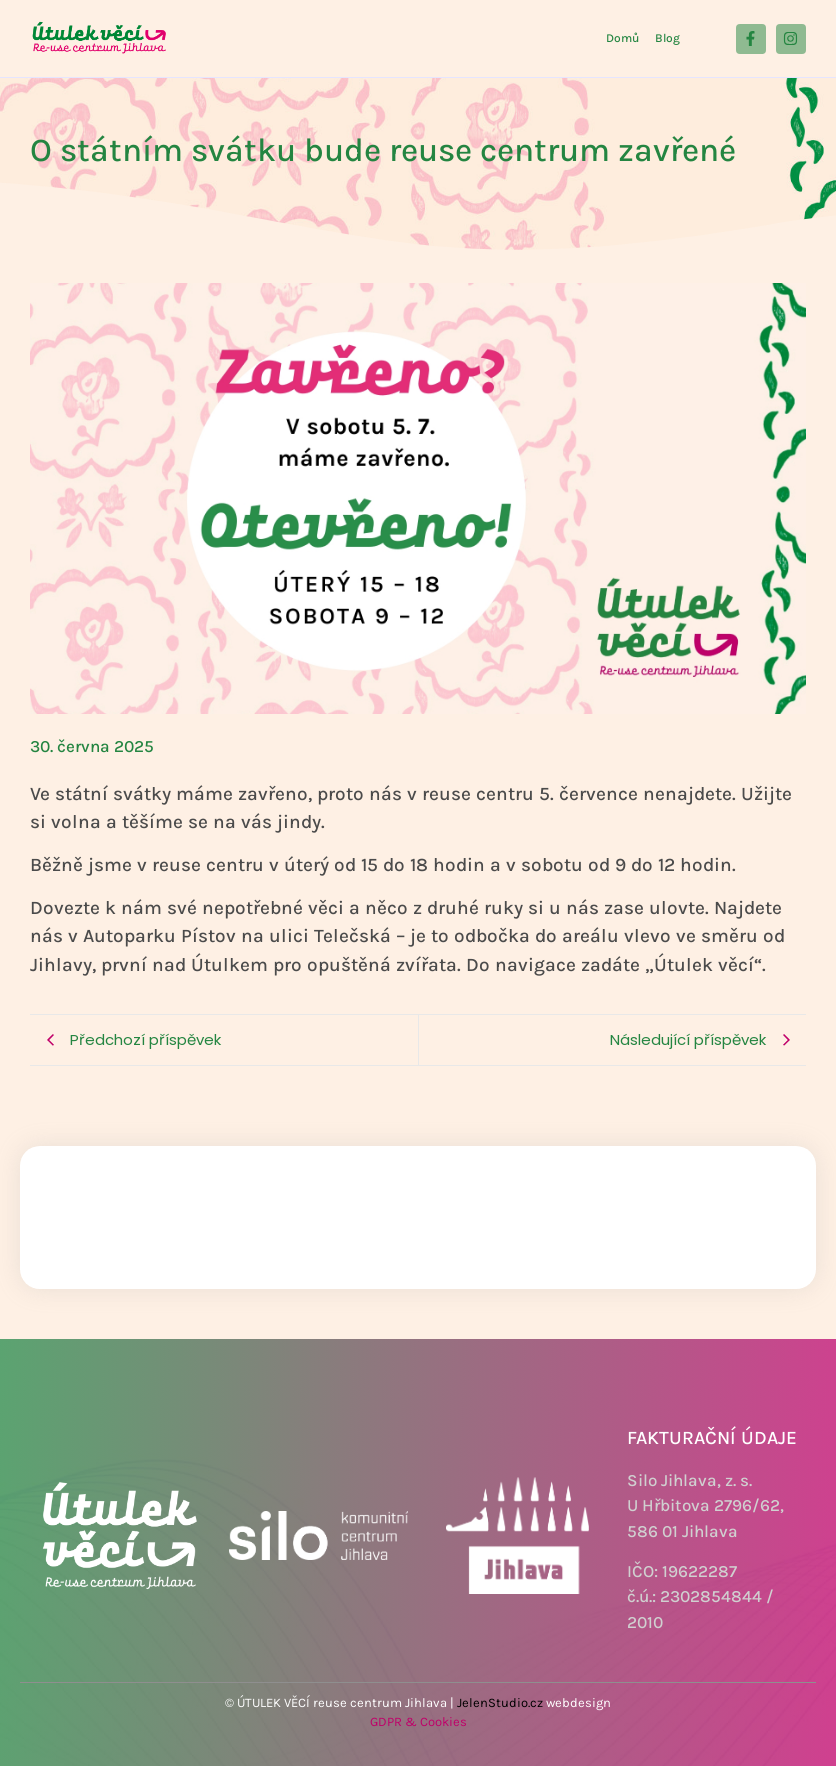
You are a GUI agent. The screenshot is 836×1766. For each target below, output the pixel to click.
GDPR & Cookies (418, 1721)
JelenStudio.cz (500, 1702)
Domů (622, 38)
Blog (667, 38)
